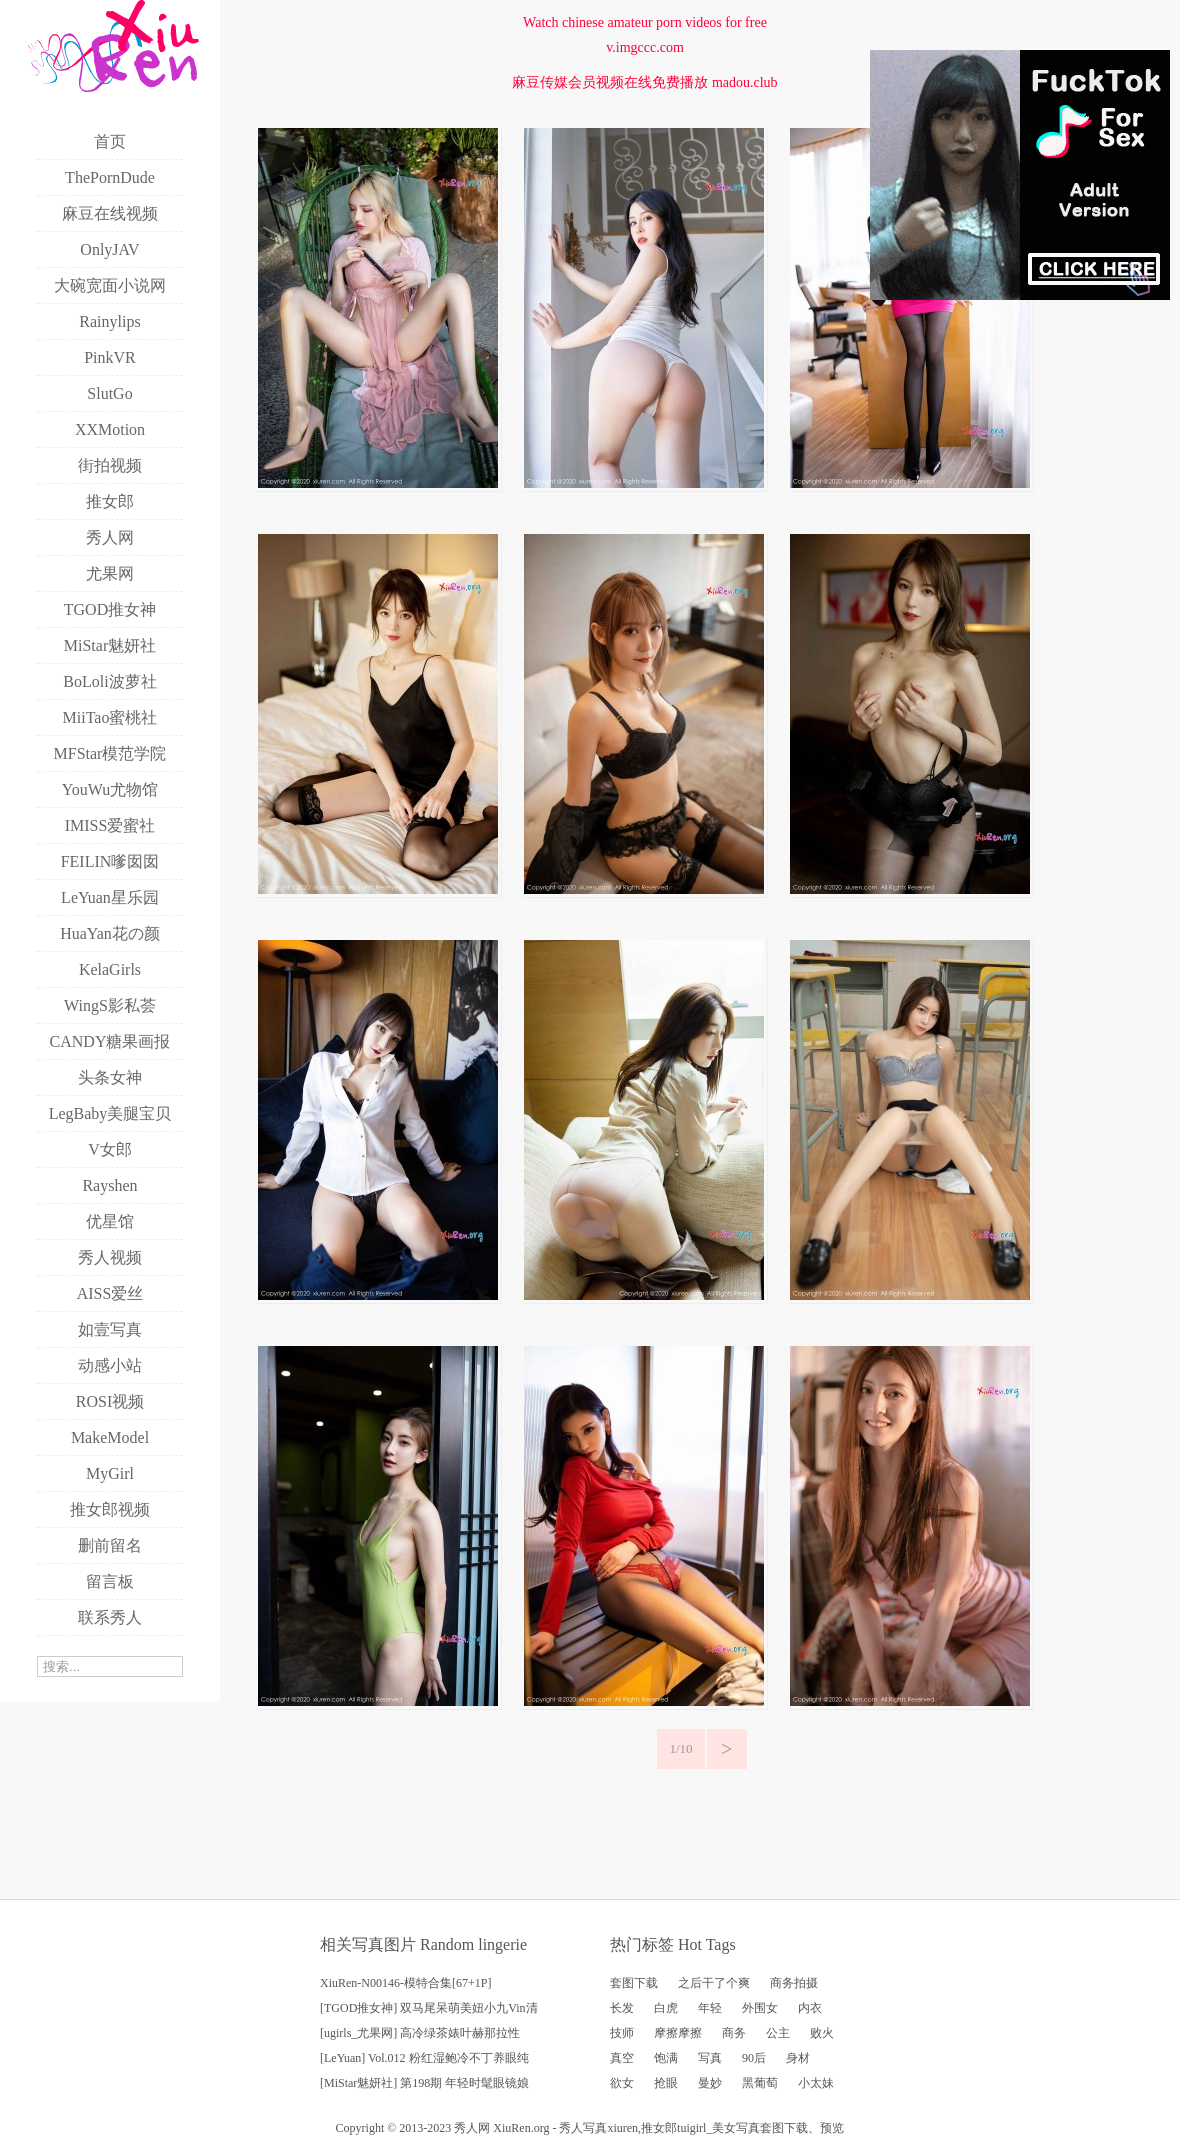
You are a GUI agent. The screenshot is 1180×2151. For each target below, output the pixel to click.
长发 (622, 2008)
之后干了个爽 (714, 1983)
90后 (754, 2058)
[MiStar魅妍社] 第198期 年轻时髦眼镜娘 (424, 2083)
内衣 (810, 2008)
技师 (622, 2033)
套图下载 (634, 1983)
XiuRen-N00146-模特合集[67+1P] (405, 1983)
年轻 (710, 2008)
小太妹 (816, 2083)
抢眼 (666, 2083)
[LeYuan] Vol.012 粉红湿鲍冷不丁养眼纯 (424, 2058)
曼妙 (710, 2083)
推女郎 (659, 2128)
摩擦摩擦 (678, 2033)
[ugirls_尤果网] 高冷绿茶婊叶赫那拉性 (420, 2033)
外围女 (760, 2008)
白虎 (666, 2008)
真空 (622, 2058)
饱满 (666, 2058)
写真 (710, 2058)
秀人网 (472, 2128)
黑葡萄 (760, 2083)
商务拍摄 (794, 1983)
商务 (734, 2033)
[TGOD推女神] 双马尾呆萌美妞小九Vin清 (429, 2008)
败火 (822, 2033)
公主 (778, 2033)
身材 (798, 2058)
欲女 (622, 2083)
